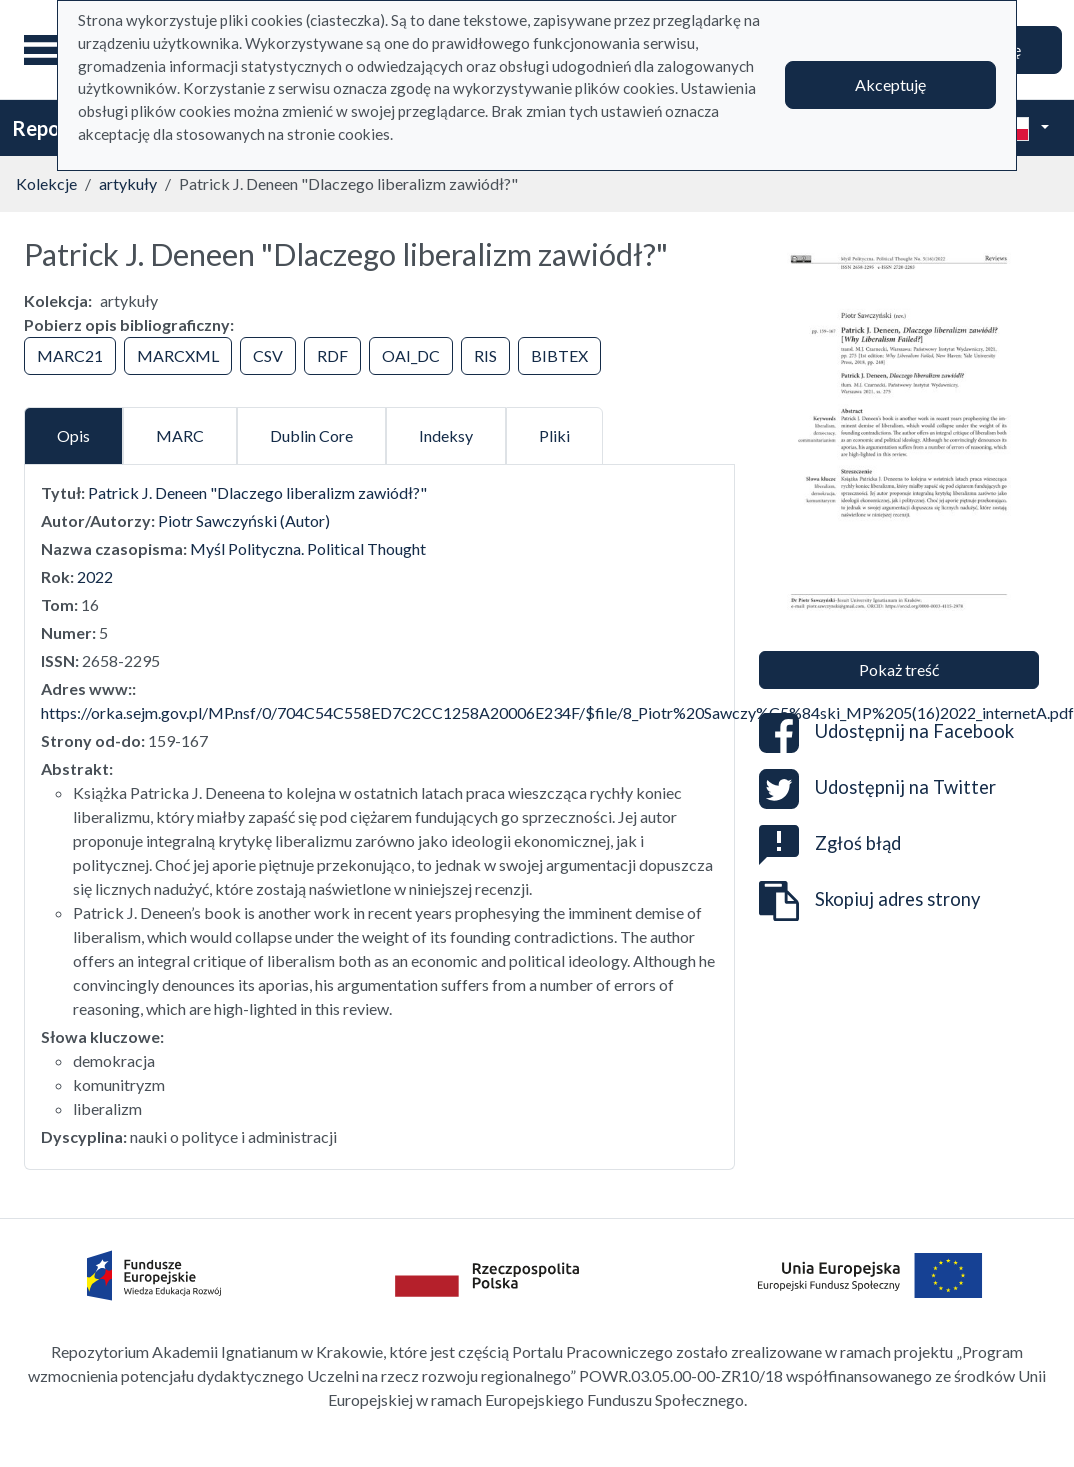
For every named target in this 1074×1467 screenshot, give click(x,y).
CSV (268, 355)
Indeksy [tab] (446, 435)
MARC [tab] (180, 435)
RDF (332, 355)
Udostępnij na (886, 733)
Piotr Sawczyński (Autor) (244, 520)
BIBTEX (559, 355)
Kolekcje (46, 183)
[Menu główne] (49, 50)
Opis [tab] (73, 435)
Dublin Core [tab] (311, 435)
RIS (485, 355)
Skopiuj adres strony (869, 901)
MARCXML (178, 355)
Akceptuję (890, 84)
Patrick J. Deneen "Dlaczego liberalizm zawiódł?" (257, 492)
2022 (95, 576)
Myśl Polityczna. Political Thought (308, 548)
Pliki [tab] (554, 435)
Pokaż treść (899, 669)
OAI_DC (411, 355)
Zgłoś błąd (830, 843)
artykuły (128, 183)
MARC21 (70, 355)
